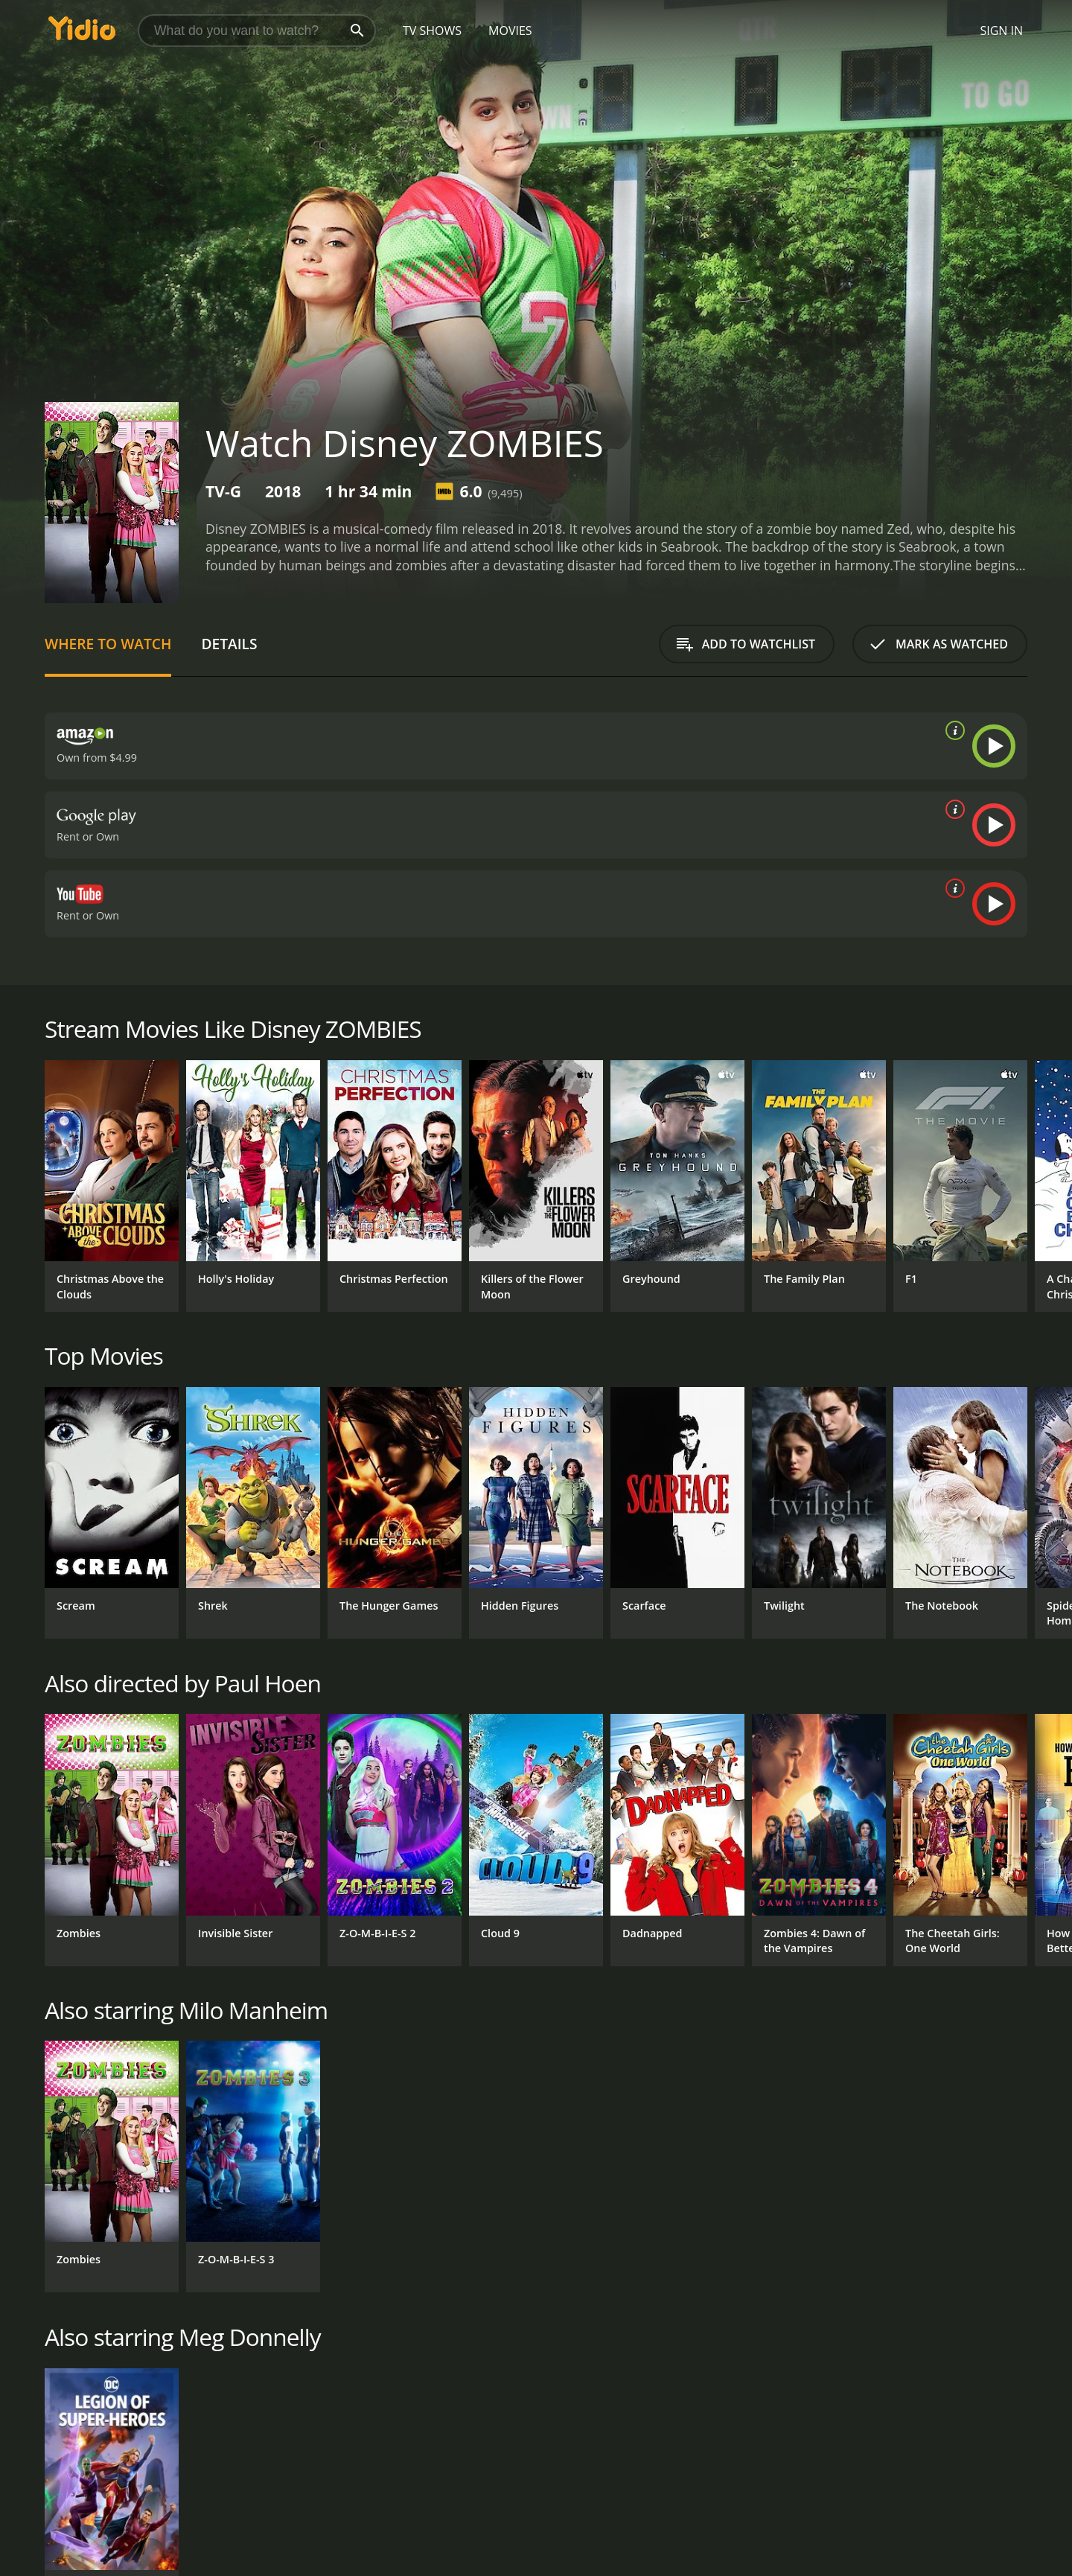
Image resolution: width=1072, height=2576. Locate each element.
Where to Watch (108, 644)
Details (229, 644)
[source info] (952, 730)
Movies (510, 30)
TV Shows (432, 30)
